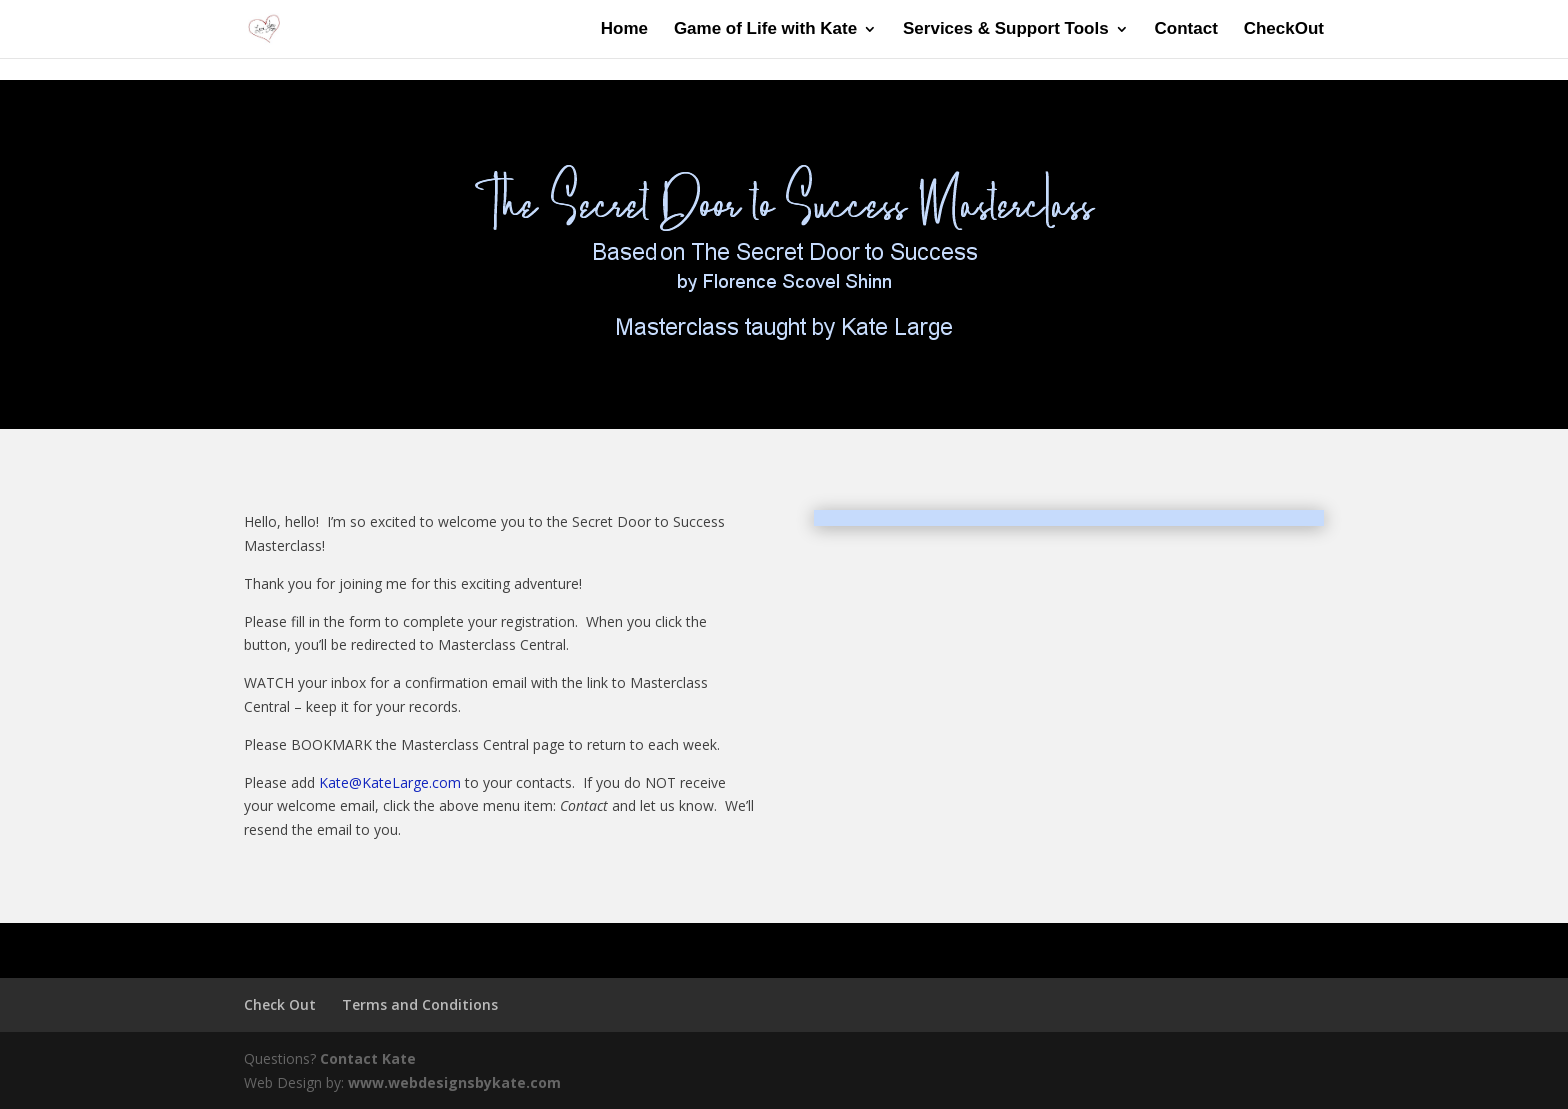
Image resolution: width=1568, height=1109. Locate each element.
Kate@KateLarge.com (390, 782)
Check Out (280, 1004)
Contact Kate (368, 1058)
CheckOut (1284, 30)
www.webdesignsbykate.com (454, 1082)
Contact (1186, 30)
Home (624, 30)
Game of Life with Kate (765, 30)
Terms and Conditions (420, 1004)
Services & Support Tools (1006, 30)
